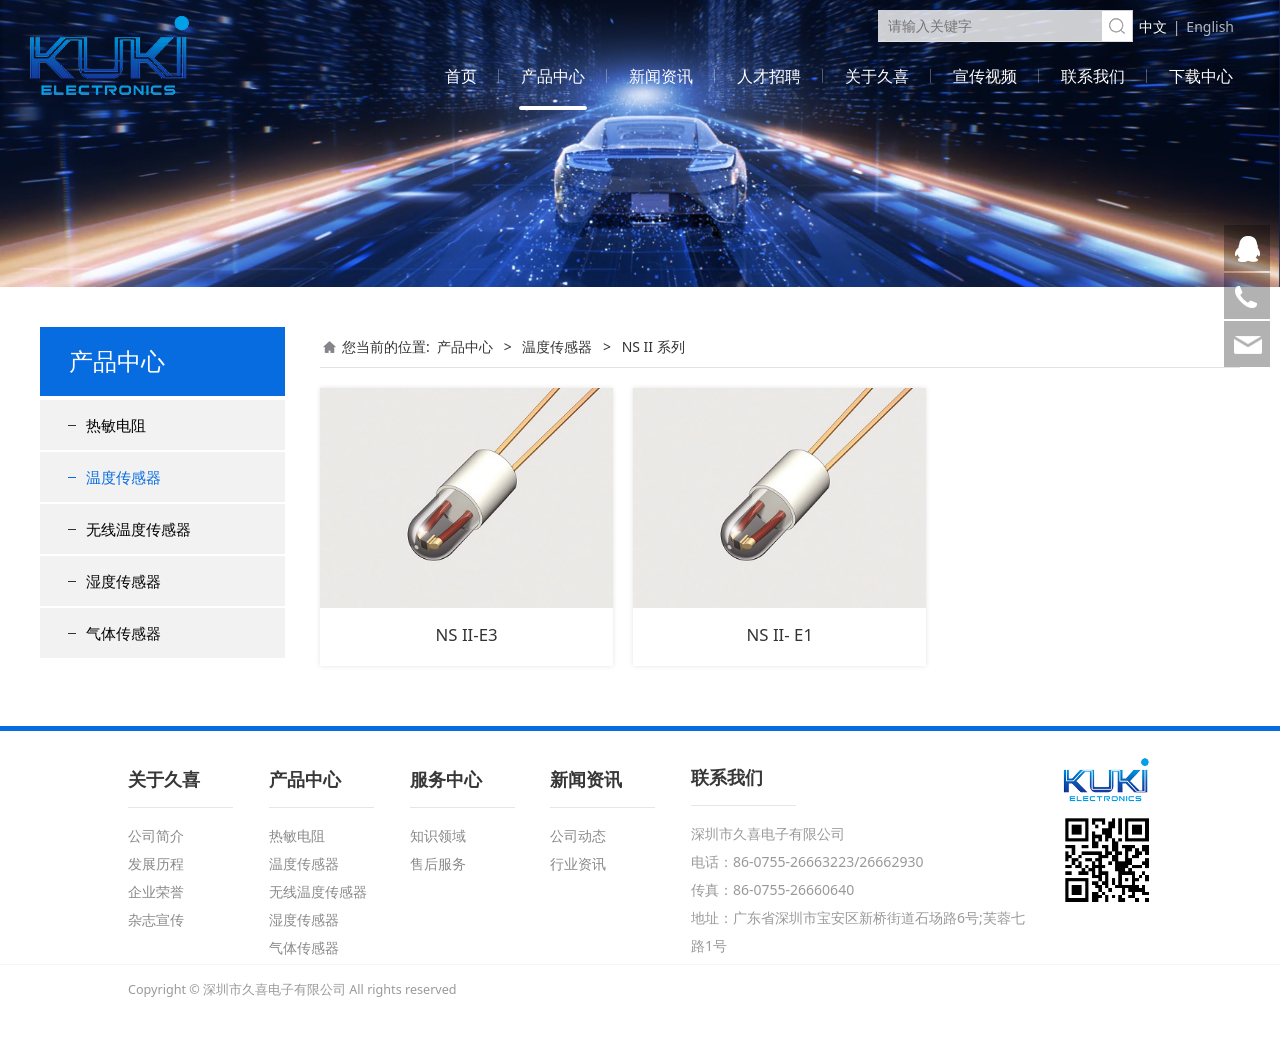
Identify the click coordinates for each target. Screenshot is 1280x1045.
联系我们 (1093, 76)
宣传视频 (985, 76)
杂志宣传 (156, 919)
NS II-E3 (467, 634)
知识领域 (438, 835)
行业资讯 (578, 863)
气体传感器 (123, 633)
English (1210, 26)
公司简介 (156, 835)
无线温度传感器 (138, 529)
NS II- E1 (780, 634)
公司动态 (578, 835)
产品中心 (553, 76)
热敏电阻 (116, 425)
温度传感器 (123, 477)
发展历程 (156, 863)
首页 (461, 76)
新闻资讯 (661, 76)
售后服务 (438, 863)
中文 (1153, 26)
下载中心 (1201, 76)
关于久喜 (877, 76)
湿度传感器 (123, 581)
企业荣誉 (156, 891)
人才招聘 (769, 76)
